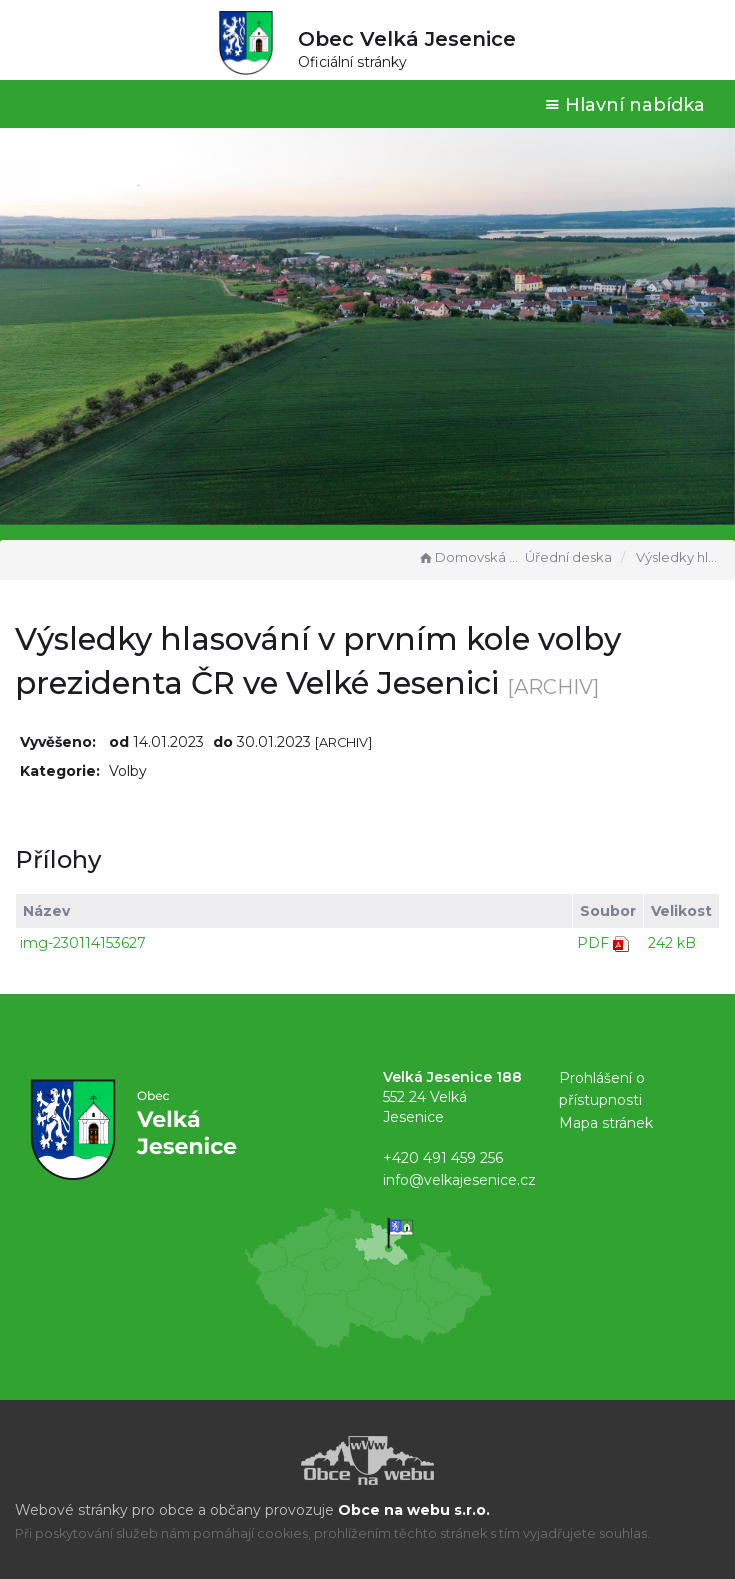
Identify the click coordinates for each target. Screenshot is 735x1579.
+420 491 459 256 (443, 1158)
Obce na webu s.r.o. (414, 1510)
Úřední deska (568, 557)
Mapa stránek (606, 1123)
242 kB (672, 943)
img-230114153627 (83, 943)
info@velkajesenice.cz (459, 1180)
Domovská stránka (469, 557)
